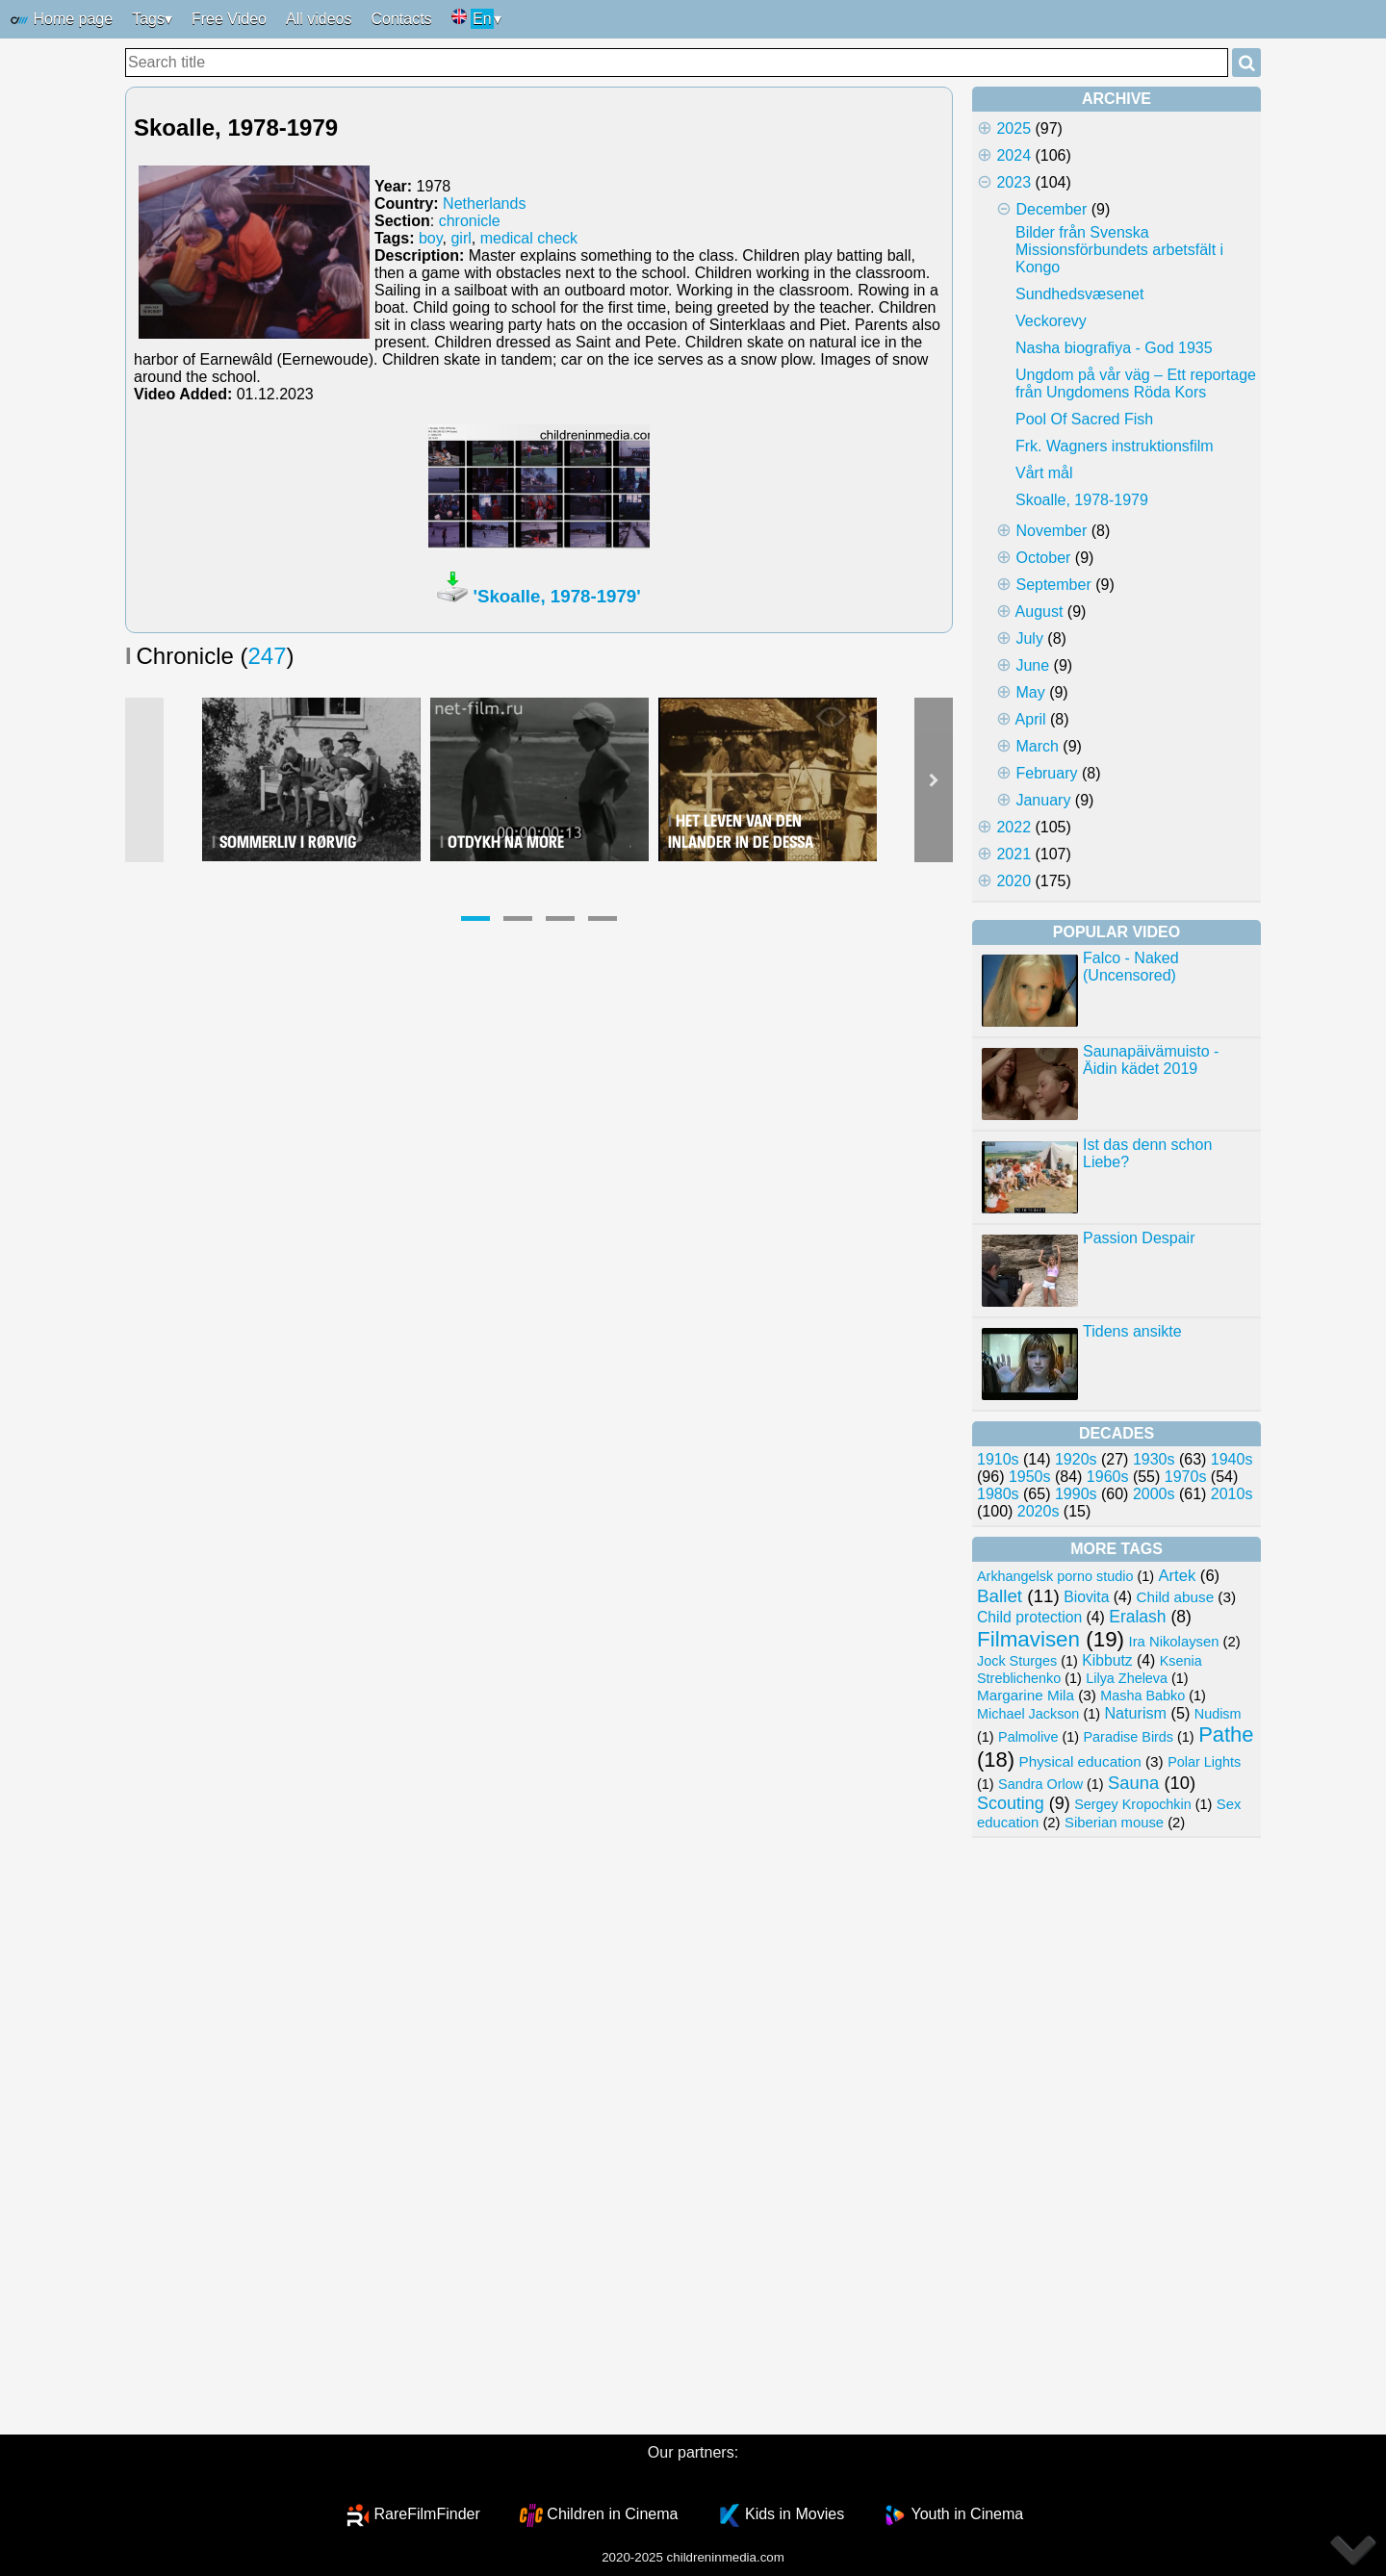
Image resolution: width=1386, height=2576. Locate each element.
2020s (1038, 1511)
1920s (1076, 1459)
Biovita (1086, 1597)
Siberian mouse (1114, 1822)
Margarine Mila (1025, 1695)
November (1051, 531)
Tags (148, 19)
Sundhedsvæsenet (1079, 294)
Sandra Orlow (1040, 1784)
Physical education (1079, 1761)
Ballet (999, 1596)
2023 (1013, 182)
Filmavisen (1028, 1639)
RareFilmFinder (427, 2514)
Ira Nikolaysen (1174, 1641)
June (1032, 665)
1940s (1232, 1459)
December (1051, 209)
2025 (1013, 128)
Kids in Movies (794, 2514)
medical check (529, 238)
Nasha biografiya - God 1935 (1114, 348)
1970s (1186, 1476)
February (1046, 773)
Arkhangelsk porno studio (1055, 1576)
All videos (318, 19)
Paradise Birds (1128, 1737)
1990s (1076, 1494)
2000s (1154, 1494)
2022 (1013, 827)
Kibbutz (1107, 1660)
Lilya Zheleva (1127, 1678)
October (1042, 557)
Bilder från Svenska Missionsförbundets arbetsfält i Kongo (1119, 249)
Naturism (1135, 1713)
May (1029, 692)
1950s (1030, 1476)
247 (267, 656)
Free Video (229, 19)
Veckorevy (1051, 321)
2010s (1232, 1494)
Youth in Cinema (967, 2514)
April (1030, 719)
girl (460, 238)
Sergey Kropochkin (1133, 1804)
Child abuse (1176, 1597)
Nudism (1218, 1714)
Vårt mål (1044, 473)
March (1036, 746)
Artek (1176, 1576)
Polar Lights (1204, 1762)
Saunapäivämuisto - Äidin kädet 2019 (1151, 1060)
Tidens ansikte (1132, 1331)
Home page (61, 20)
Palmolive (1028, 1737)
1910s (998, 1459)
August (1039, 611)
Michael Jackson (1028, 1714)
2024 (1013, 155)
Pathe (1225, 1734)
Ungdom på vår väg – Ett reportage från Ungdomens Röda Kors (1135, 383)
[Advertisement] (1116, 2136)
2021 (1013, 854)
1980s (998, 1494)
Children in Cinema (612, 2514)
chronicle (469, 221)
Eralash (1137, 1616)
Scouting (1010, 1803)
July (1028, 638)
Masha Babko (1142, 1695)
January (1042, 800)
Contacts (401, 19)
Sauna (1133, 1783)
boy (431, 238)
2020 (1013, 881)
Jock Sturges (1017, 1661)
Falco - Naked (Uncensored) (1131, 966)
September (1053, 584)
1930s (1154, 1459)
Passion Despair (1139, 1238)
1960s (1108, 1476)
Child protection (1029, 1617)
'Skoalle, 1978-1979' (556, 596)
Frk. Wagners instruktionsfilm (1114, 446)
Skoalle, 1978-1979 (1081, 500)
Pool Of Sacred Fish (1084, 419)
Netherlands (484, 203)
